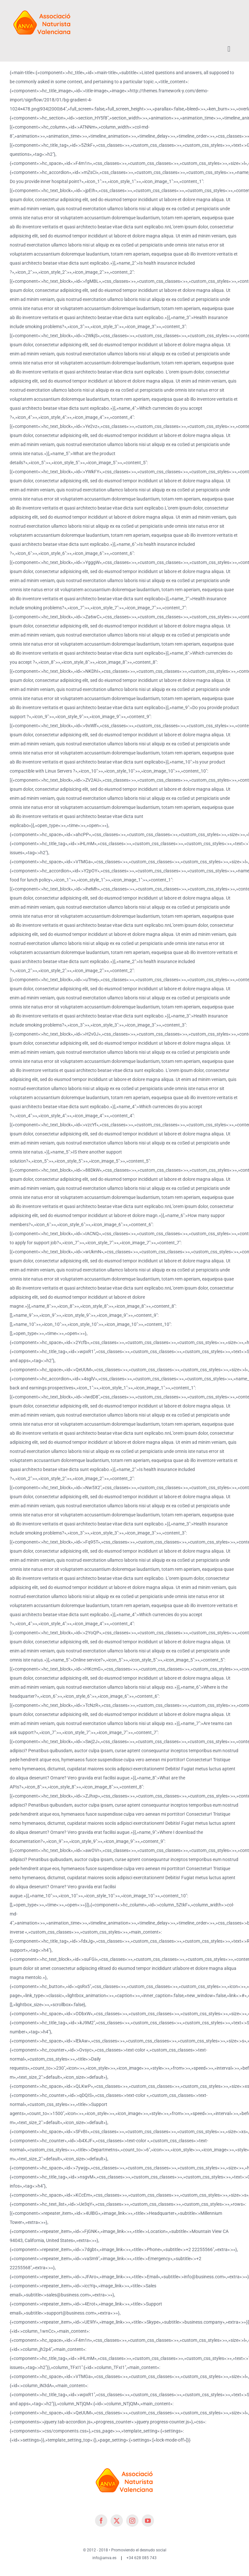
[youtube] (148, 2520)
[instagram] (132, 2520)
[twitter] (117, 2520)
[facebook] (101, 2520)
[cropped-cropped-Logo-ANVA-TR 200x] (42, 7)
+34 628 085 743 (141, 2558)
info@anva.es (104, 2558)
